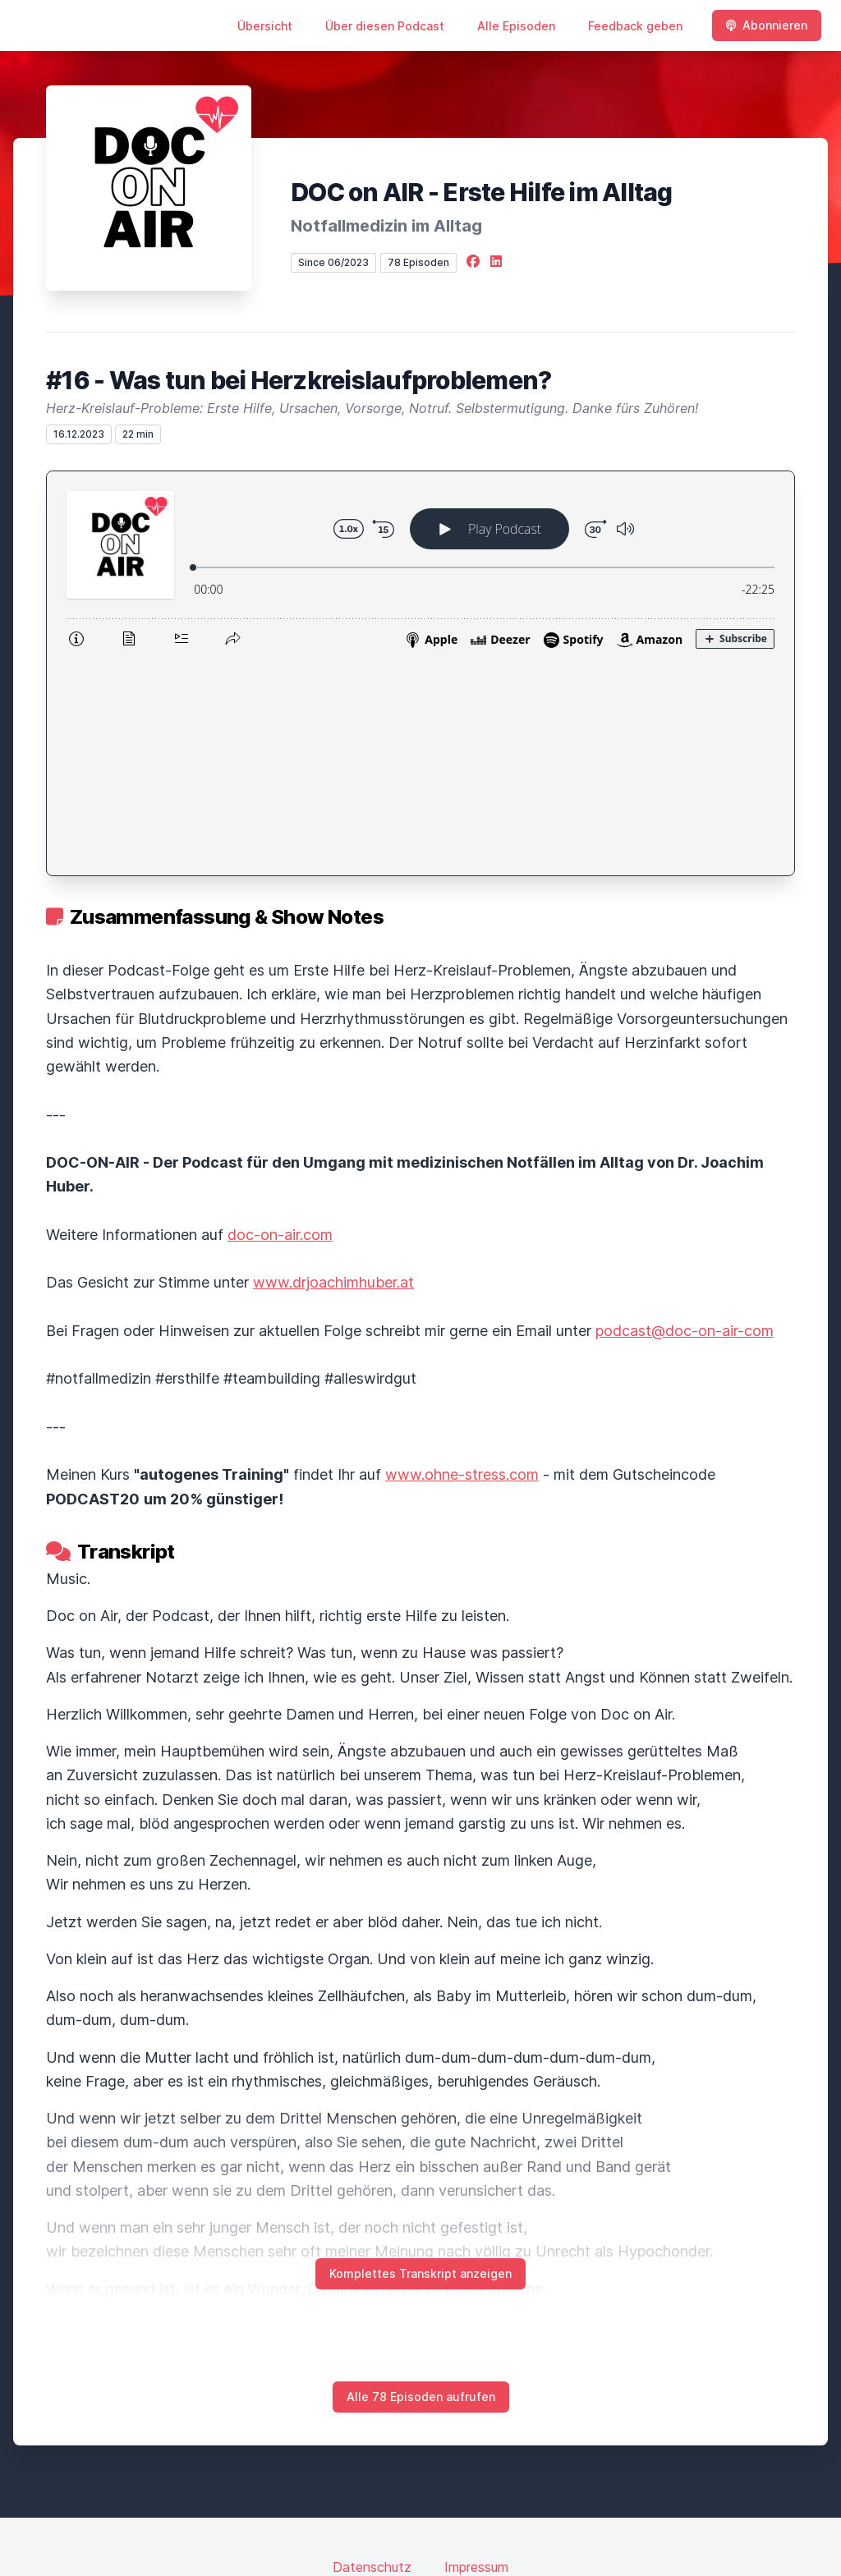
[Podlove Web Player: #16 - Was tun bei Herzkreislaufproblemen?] (420, 566)
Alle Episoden (516, 26)
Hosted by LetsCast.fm (421, 2507)
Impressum (476, 2353)
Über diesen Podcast (384, 26)
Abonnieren (766, 25)
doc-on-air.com (280, 1021)
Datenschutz (372, 2353)
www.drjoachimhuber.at (333, 1068)
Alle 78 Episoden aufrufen (421, 2183)
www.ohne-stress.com (462, 1261)
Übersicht (264, 26)
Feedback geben (635, 26)
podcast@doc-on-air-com (684, 1117)
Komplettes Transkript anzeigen (420, 2060)
